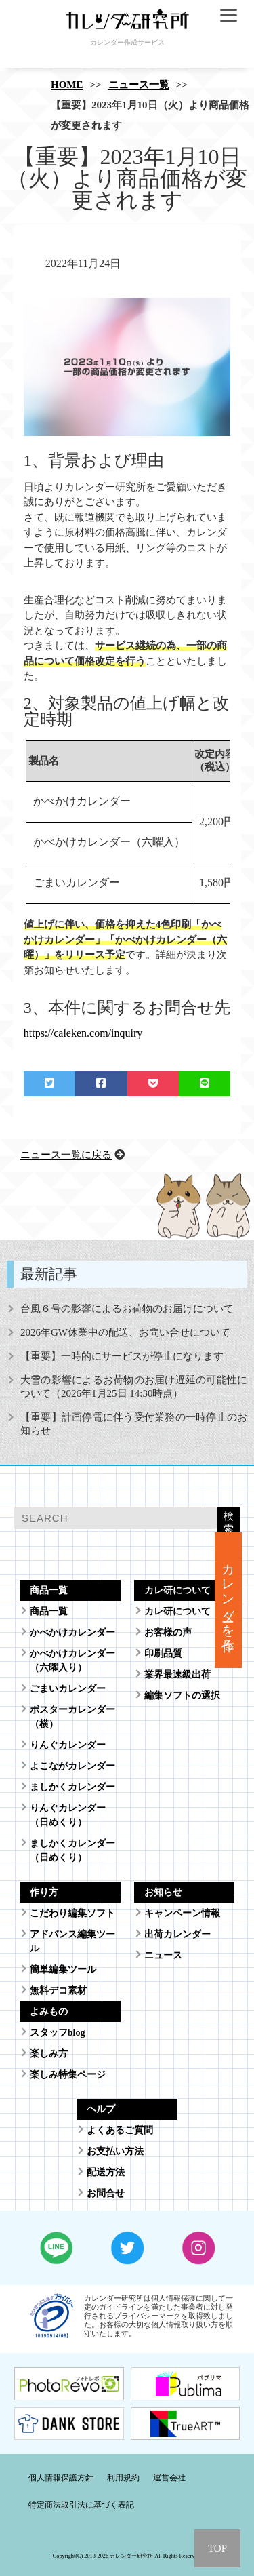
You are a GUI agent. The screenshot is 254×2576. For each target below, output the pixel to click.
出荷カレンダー (177, 1934)
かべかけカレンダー (72, 1632)
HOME (67, 84)
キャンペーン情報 (182, 1913)
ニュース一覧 (138, 84)
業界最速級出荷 (177, 1674)
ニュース (163, 1955)
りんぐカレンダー (68, 1745)
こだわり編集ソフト (72, 1913)
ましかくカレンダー (72, 1787)
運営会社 (169, 2477)
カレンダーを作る (228, 1600)
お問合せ (106, 2193)
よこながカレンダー (72, 1766)
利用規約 (123, 2477)
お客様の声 (168, 1632)
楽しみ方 (49, 2053)
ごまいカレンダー (68, 1689)
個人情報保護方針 (60, 2477)
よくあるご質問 (120, 2130)
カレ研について (177, 1611)
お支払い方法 (115, 2151)
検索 (229, 1522)
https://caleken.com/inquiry (83, 1033)
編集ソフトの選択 (182, 1695)
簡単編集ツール (63, 1969)
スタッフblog (57, 2032)
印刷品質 (163, 1653)
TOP (217, 2548)
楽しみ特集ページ (68, 2074)
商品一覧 (49, 1611)
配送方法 (106, 2172)
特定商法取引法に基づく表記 (81, 2505)
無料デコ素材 (58, 1990)
